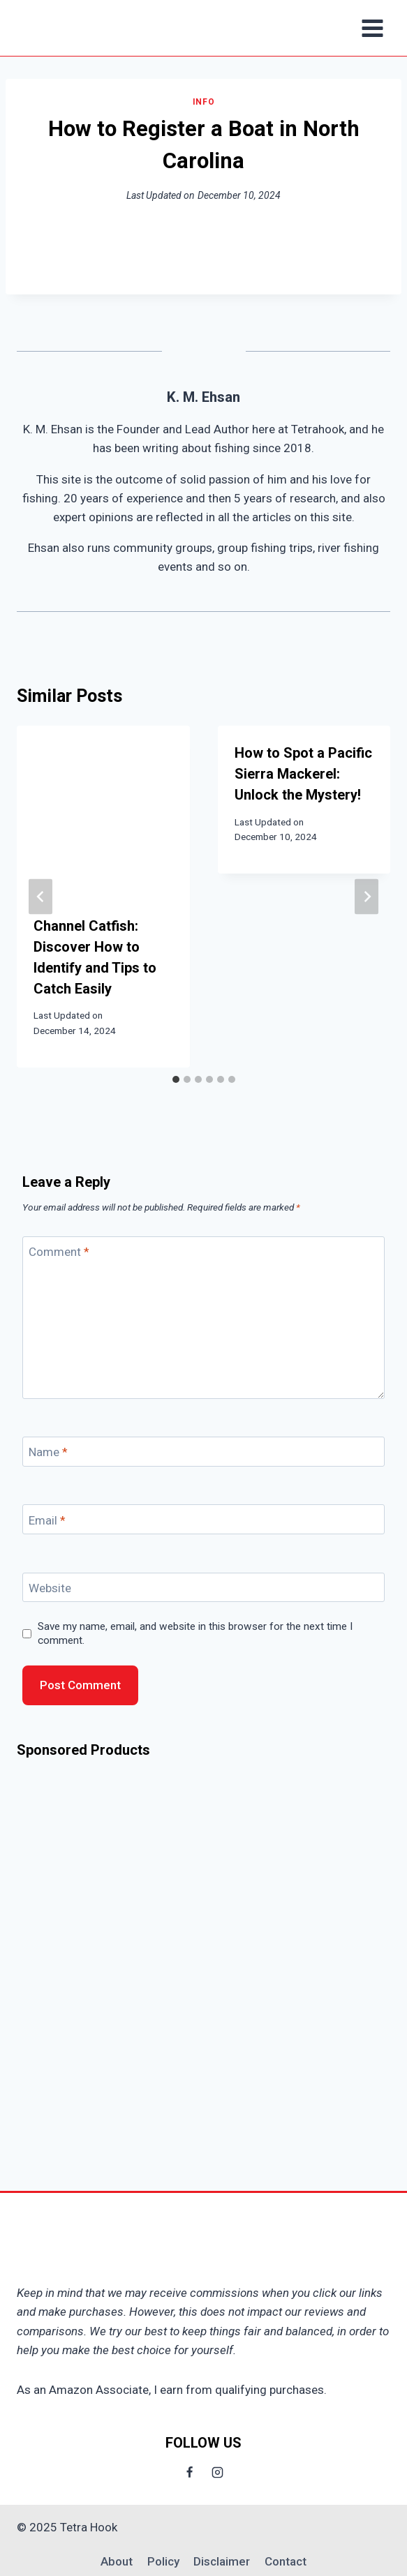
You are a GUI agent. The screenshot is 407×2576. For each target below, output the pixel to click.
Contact (285, 2561)
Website (50, 1588)
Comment (59, 1252)
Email (47, 1520)
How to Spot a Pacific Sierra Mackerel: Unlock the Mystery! (303, 773)
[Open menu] (372, 28)
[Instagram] (217, 2472)
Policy (163, 2561)
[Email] (203, 1519)
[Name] (203, 1452)
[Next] (366, 896)
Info (203, 102)
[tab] (175, 1079)
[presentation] (103, 812)
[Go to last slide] (40, 896)
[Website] (203, 1588)
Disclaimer (221, 2561)
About (117, 2561)
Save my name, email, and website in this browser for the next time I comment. (195, 1633)
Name (48, 1452)
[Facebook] (190, 2472)
